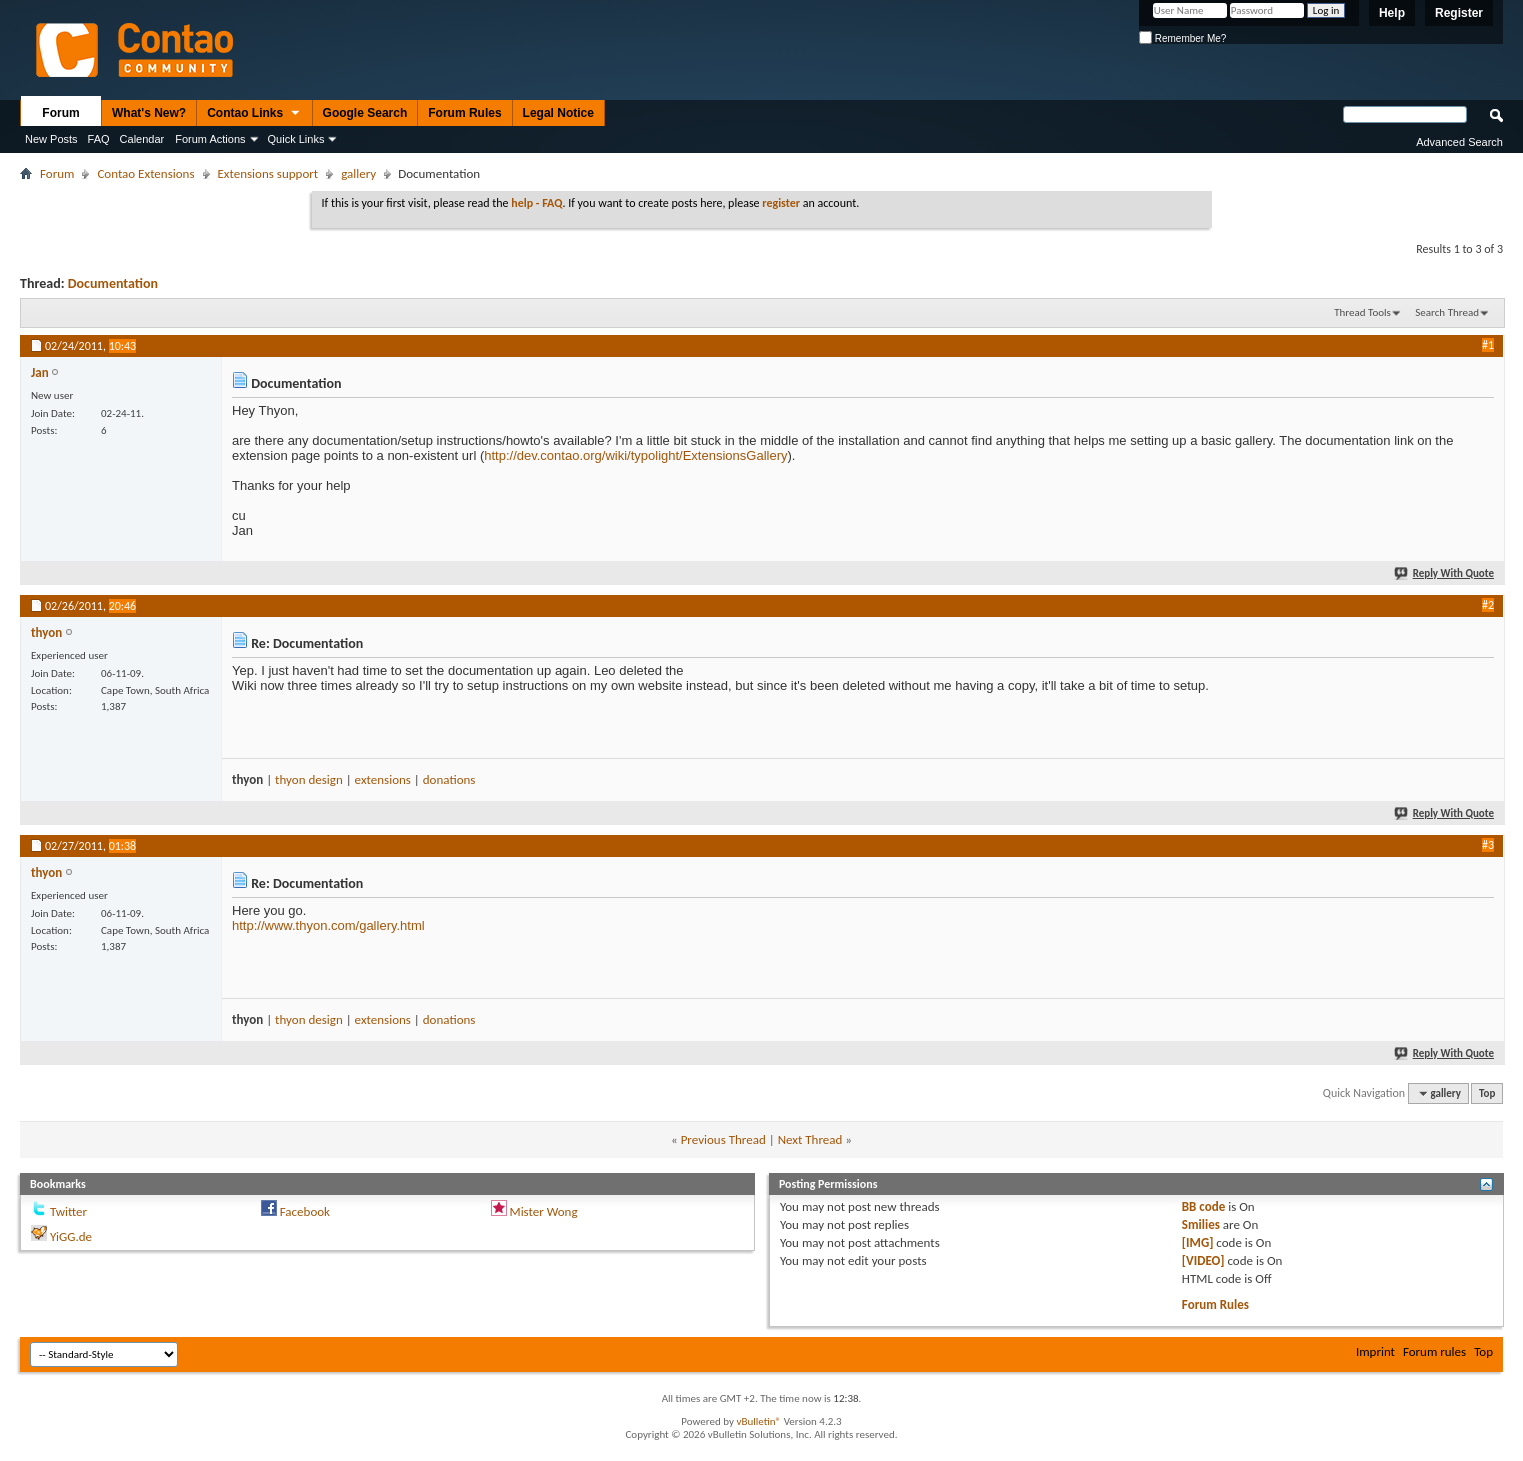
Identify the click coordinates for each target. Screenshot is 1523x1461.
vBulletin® (758, 1421)
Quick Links (296, 139)
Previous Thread (723, 1139)
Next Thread (810, 1139)
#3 (1488, 845)
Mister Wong (544, 1211)
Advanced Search (1459, 142)
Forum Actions (210, 139)
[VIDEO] (1203, 1260)
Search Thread (1447, 312)
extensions (383, 779)
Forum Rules (464, 113)
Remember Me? (1182, 38)
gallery (358, 173)
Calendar (142, 139)
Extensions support (268, 173)
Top (1487, 1093)
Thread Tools (1362, 312)
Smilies (1201, 1224)
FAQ (99, 139)
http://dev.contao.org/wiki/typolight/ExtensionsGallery (635, 455)
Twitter (68, 1211)
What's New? (149, 113)
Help (1392, 13)
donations (449, 779)
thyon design (309, 779)
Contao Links (254, 114)
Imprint (1375, 1351)
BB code (1203, 1206)
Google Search (365, 113)
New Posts (51, 139)
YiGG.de (71, 1236)
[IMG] (1198, 1242)
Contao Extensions (145, 173)
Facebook (305, 1211)
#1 (1488, 345)
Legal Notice (558, 113)
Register (1459, 13)
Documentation (113, 283)
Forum (60, 113)
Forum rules (1434, 1351)
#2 (1488, 605)
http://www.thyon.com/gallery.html (328, 925)
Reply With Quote (1445, 573)
